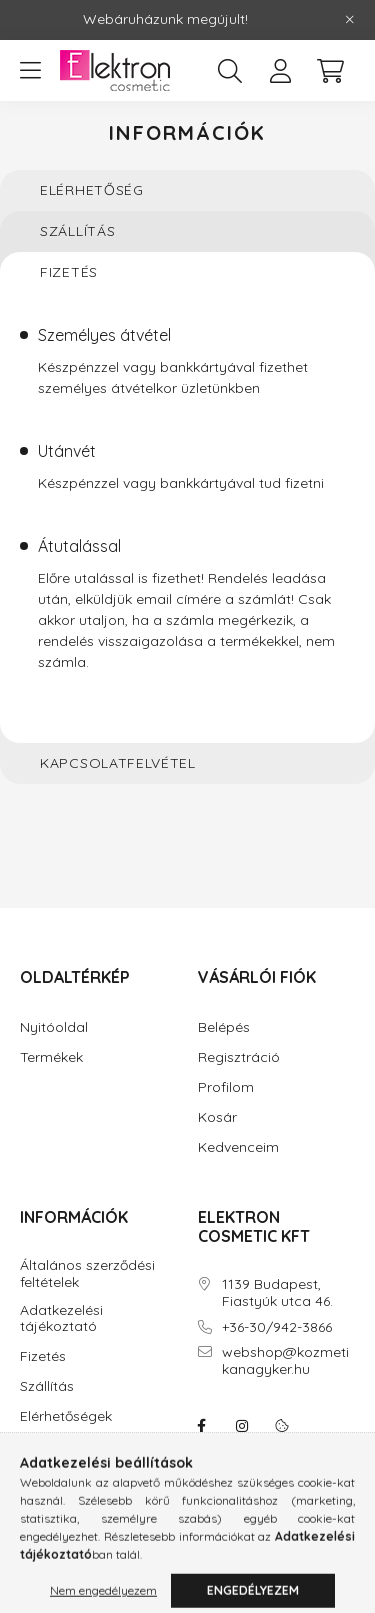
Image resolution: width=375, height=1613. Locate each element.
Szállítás (47, 1386)
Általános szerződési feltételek (87, 1274)
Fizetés (43, 1356)
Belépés (224, 1027)
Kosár (217, 1117)
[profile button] (280, 71)
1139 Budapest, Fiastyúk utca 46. (277, 1293)
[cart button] (330, 71)
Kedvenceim (238, 1147)
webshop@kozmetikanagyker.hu (285, 1361)
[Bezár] (350, 20)
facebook (202, 1426)
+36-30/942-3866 (277, 1327)
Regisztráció (239, 1057)
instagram (242, 1426)
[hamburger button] (30, 71)
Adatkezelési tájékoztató (61, 1319)
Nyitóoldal (54, 1027)
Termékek (51, 1057)
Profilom (226, 1087)
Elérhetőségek (66, 1416)
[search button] (230, 71)
